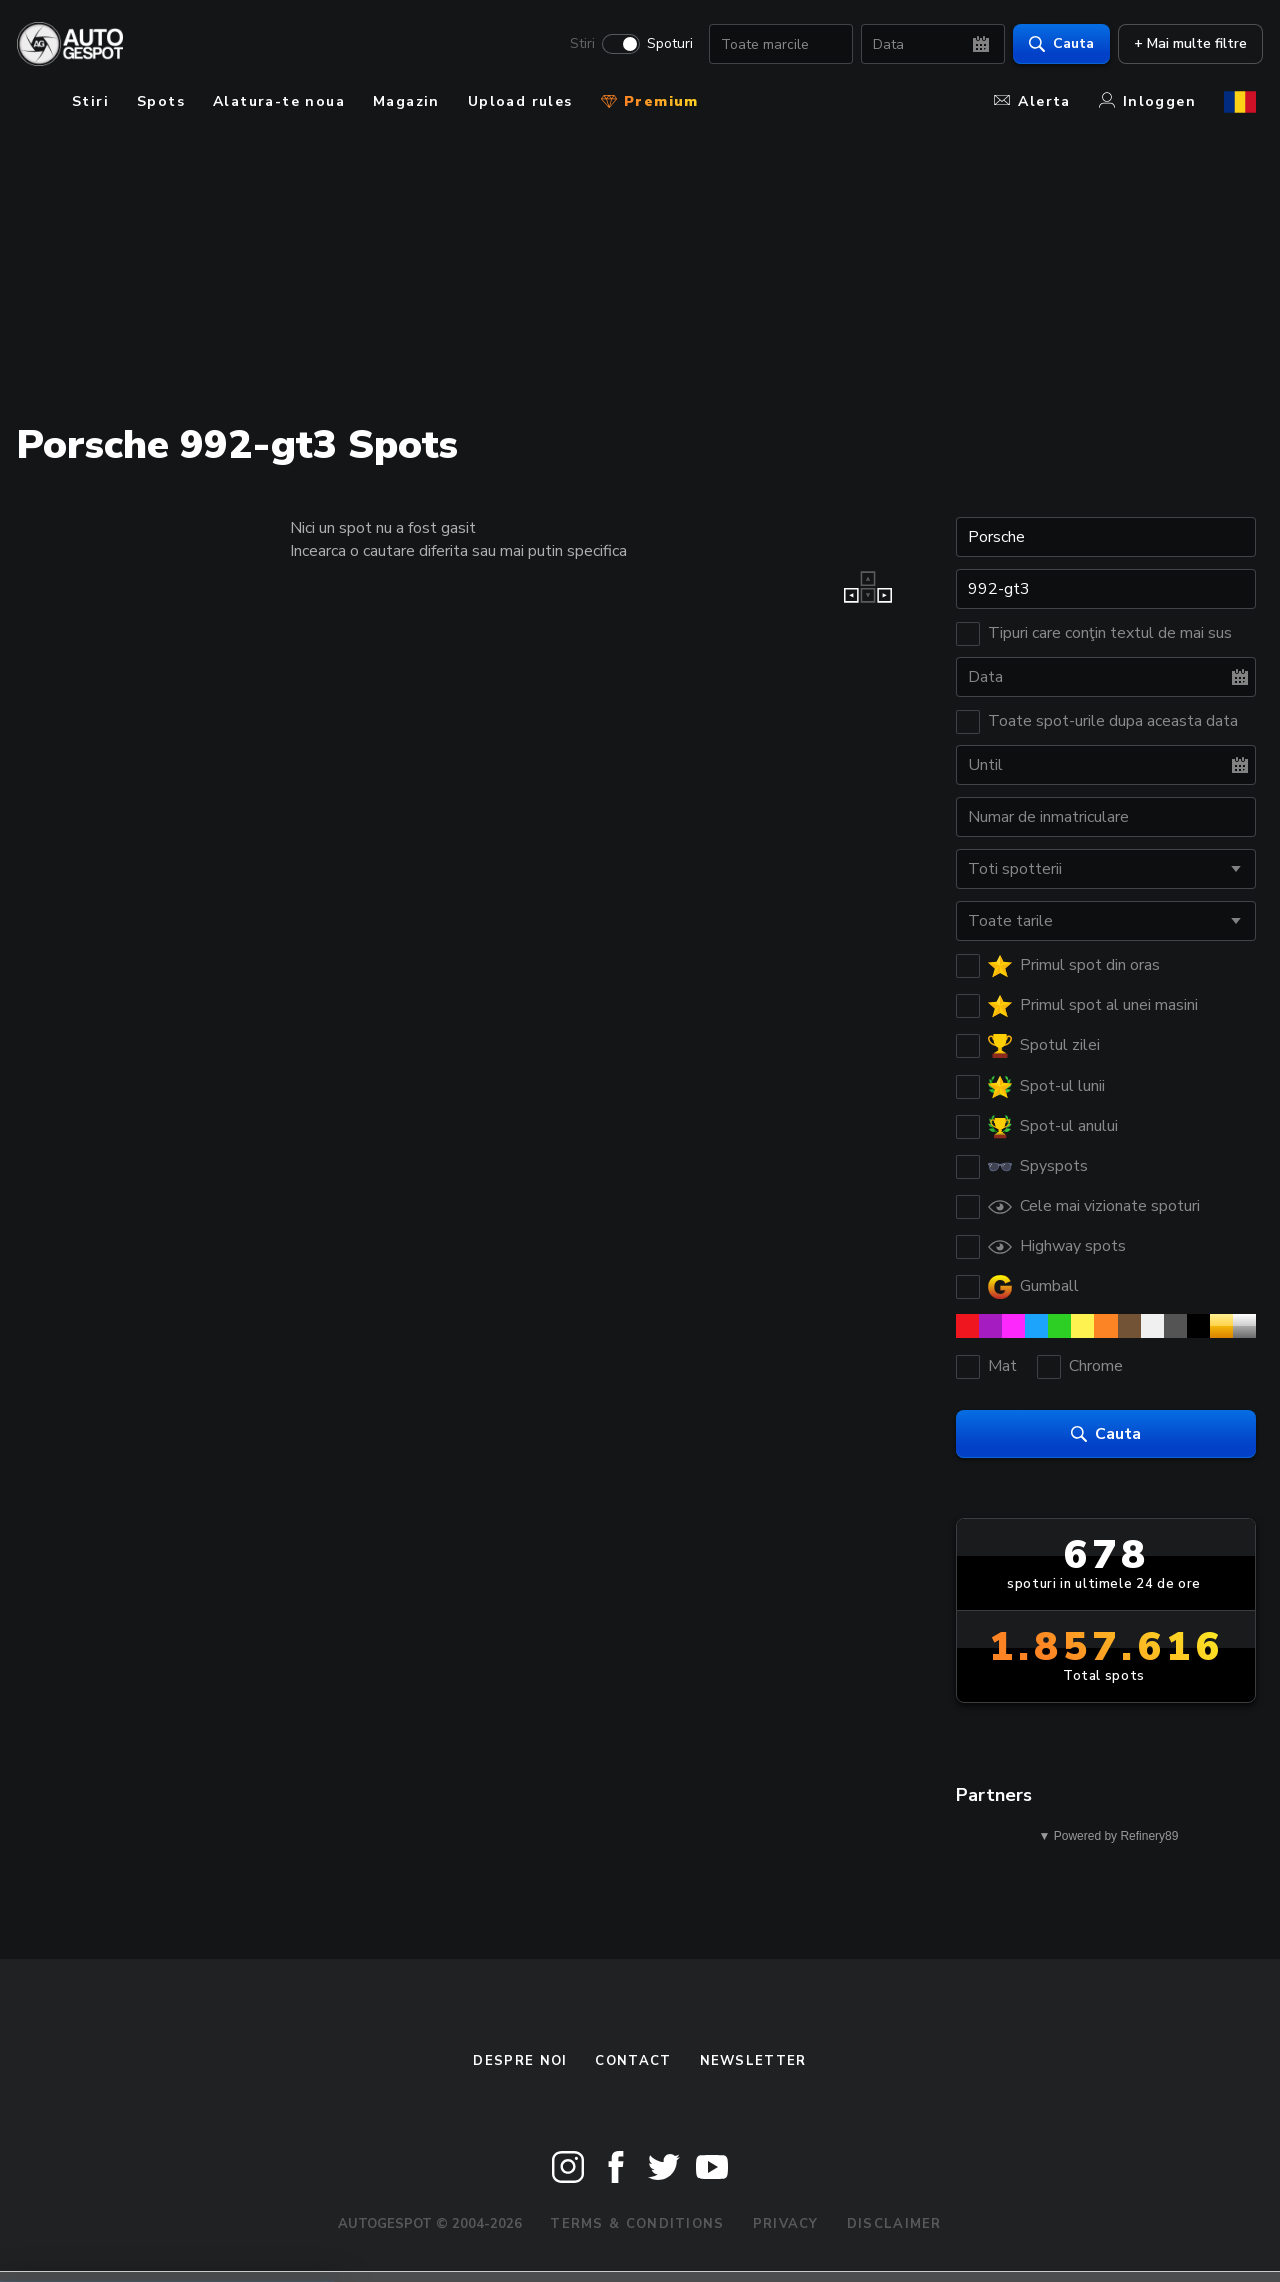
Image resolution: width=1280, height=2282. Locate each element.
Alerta (1032, 101)
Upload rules (520, 101)
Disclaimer (894, 2224)
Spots (161, 101)
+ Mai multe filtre (1183, 45)
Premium (650, 101)
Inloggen (1147, 101)
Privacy (786, 2224)
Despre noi (520, 2061)
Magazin (406, 101)
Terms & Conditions (637, 2224)
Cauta (1054, 45)
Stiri (575, 46)
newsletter (753, 2061)
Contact (633, 2061)
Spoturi (663, 46)
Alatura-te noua (279, 101)
